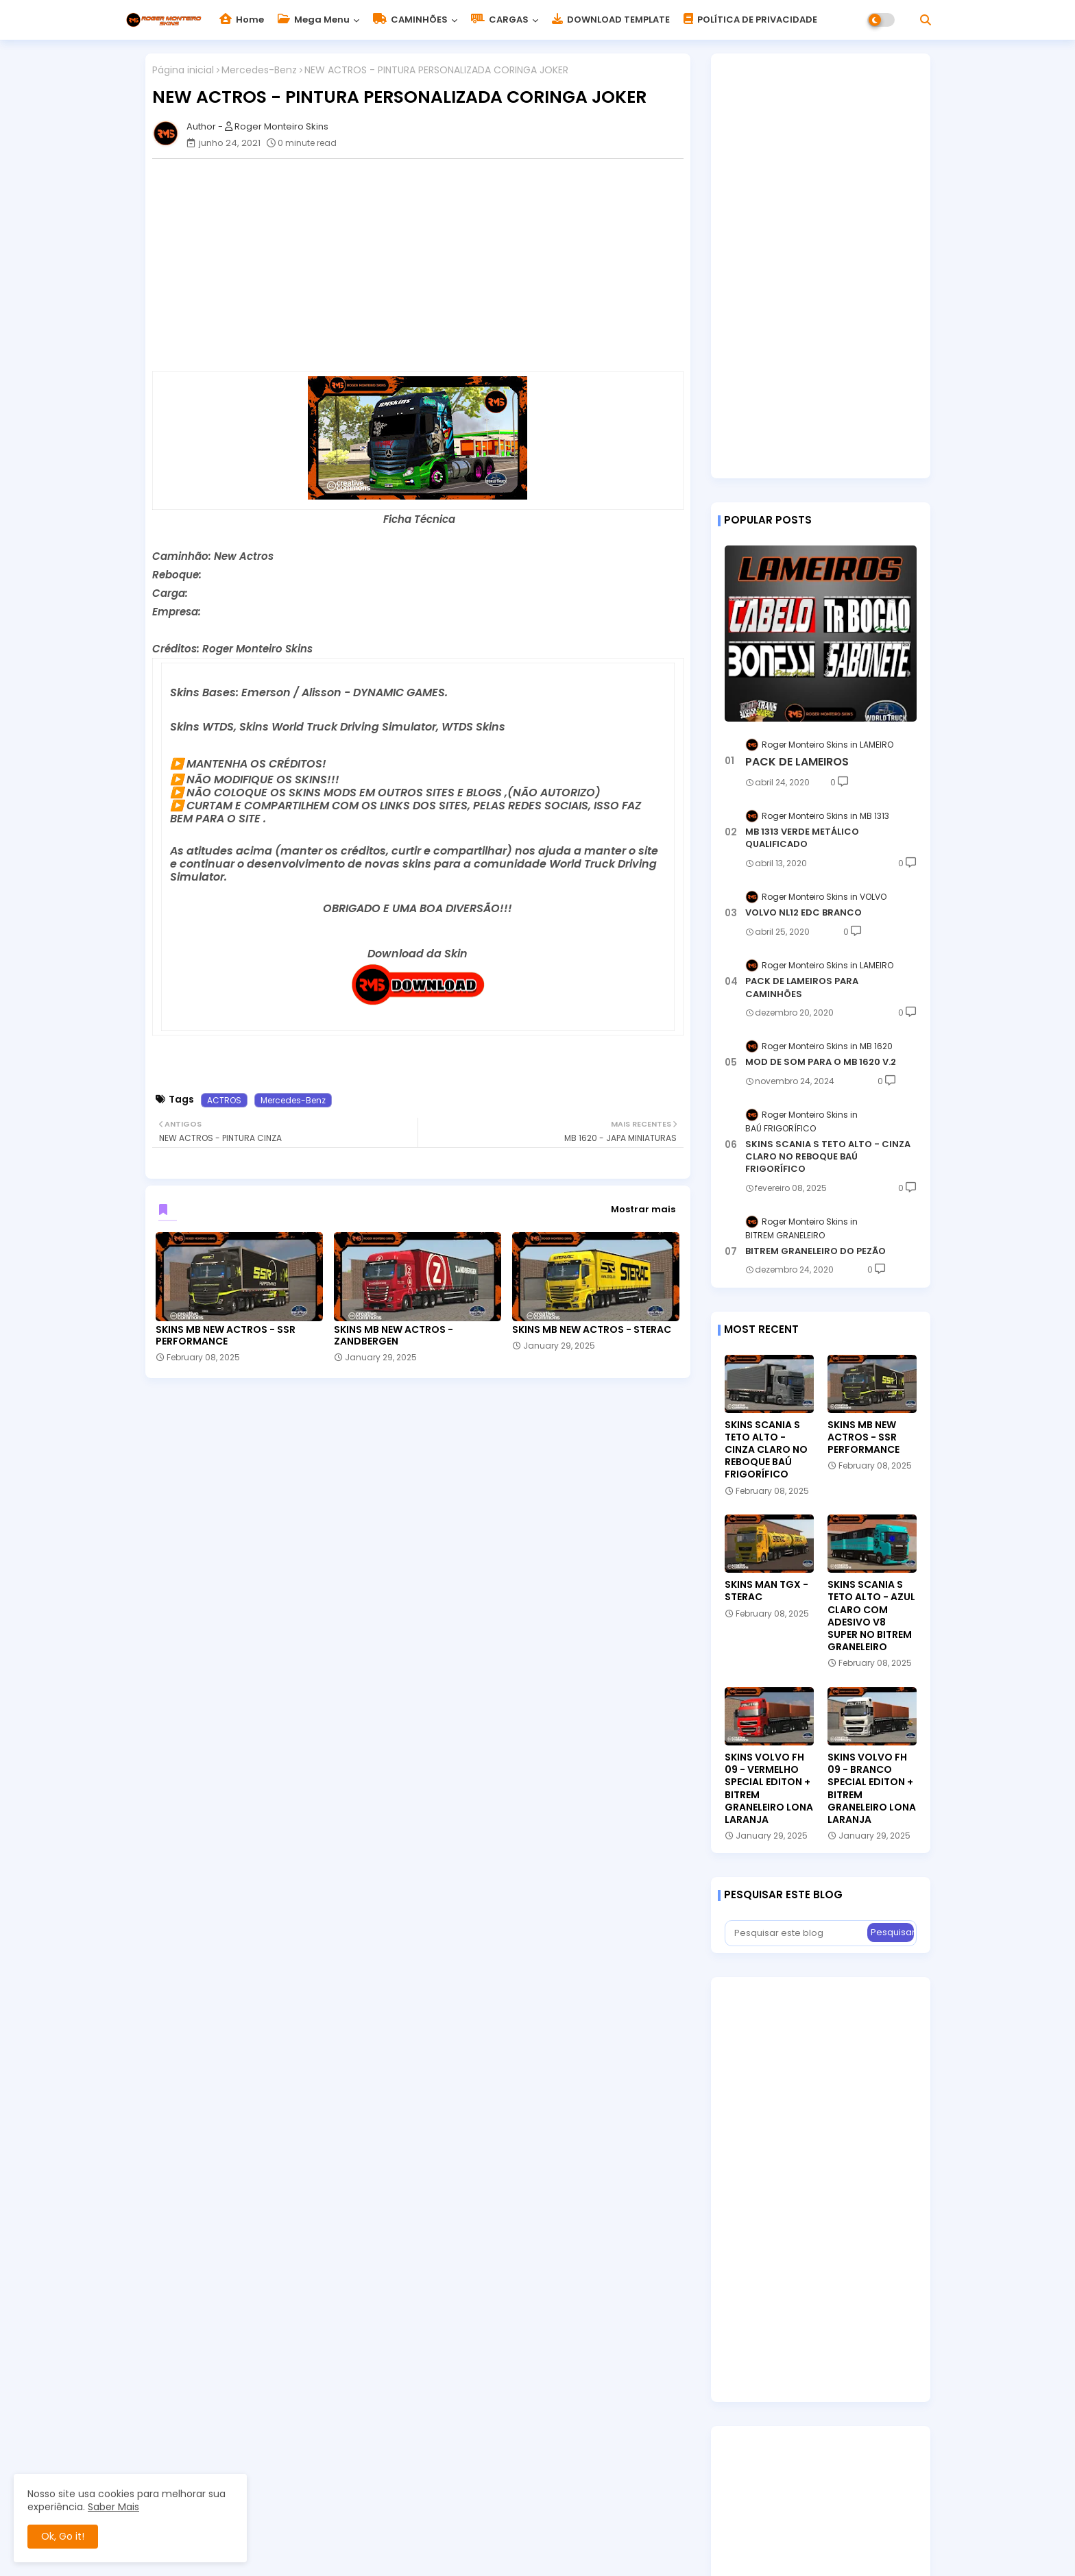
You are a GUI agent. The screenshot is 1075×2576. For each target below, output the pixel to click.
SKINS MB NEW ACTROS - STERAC (591, 1330)
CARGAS (500, 19)
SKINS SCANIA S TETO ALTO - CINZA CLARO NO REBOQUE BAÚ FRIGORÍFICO (827, 1156)
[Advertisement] (424, 265)
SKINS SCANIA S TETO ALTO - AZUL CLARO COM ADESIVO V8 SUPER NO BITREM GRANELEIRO (871, 1615)
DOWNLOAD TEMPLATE (611, 19)
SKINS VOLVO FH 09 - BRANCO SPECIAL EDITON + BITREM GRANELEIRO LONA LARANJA (872, 1788)
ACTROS (224, 1100)
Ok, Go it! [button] (62, 2536)
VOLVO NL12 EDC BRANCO (803, 913)
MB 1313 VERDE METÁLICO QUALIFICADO (802, 838)
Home (241, 19)
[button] (925, 20)
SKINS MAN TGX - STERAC (766, 1590)
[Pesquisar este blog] (797, 1933)
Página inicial (183, 70)
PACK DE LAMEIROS (797, 762)
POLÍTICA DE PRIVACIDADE (750, 19)
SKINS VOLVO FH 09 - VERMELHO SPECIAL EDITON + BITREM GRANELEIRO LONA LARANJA (769, 1788)
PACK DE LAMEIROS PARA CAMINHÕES (801, 987)
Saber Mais (113, 2507)
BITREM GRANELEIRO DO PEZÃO (815, 1251)
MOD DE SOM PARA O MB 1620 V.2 (820, 1062)
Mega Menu (314, 19)
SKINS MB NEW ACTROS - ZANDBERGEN (393, 1335)
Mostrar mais (643, 1209)
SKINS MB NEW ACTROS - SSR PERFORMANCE (225, 1335)
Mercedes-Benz (259, 70)
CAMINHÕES (410, 19)
